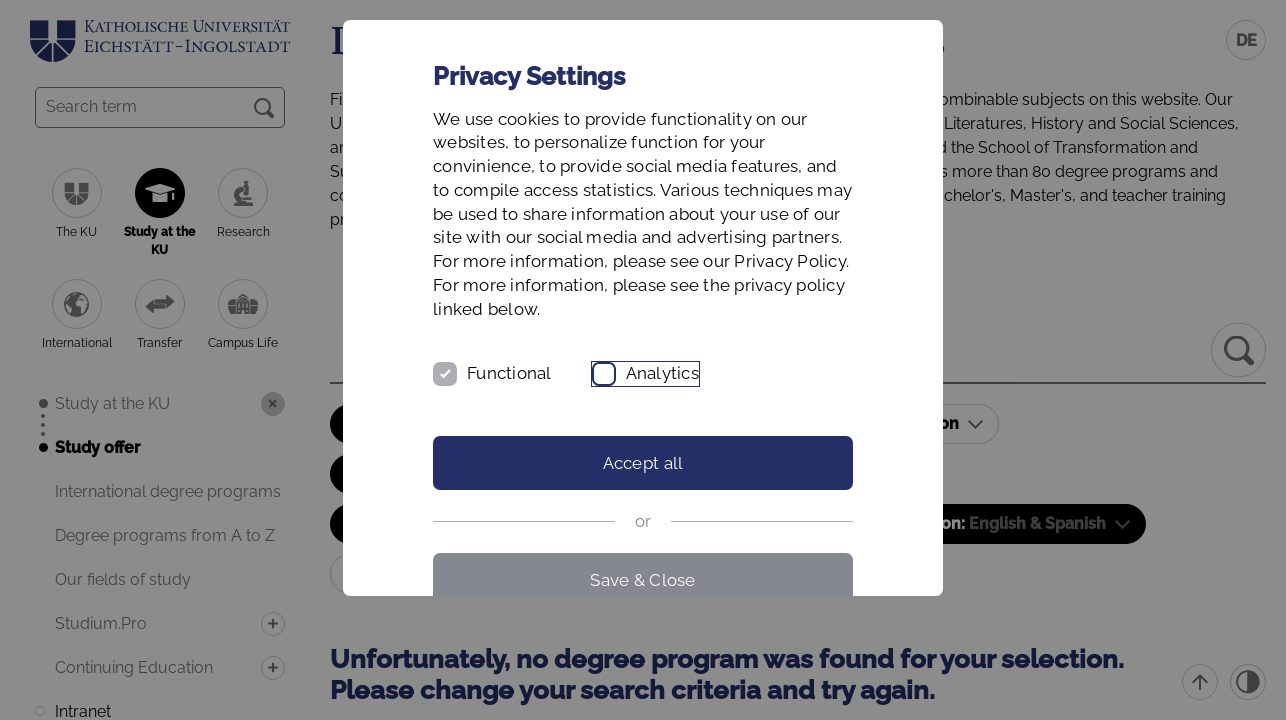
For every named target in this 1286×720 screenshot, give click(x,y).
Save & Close (642, 580)
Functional (509, 373)
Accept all (643, 463)
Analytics (662, 373)
